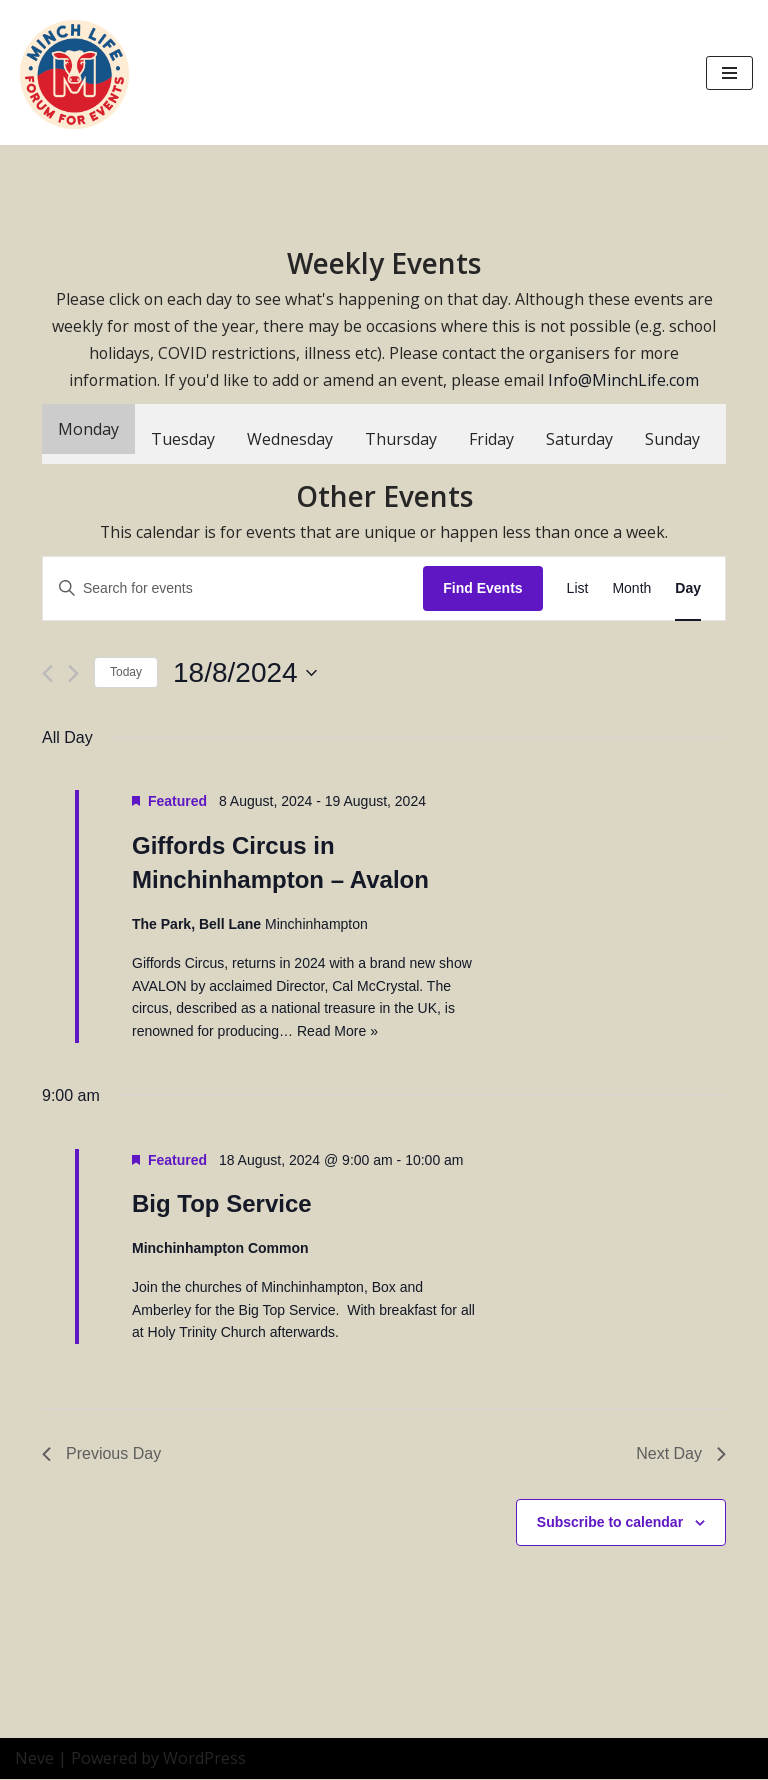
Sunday (672, 440)
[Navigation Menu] (729, 73)
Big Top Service (222, 1204)
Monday (88, 430)
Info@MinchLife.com (626, 380)
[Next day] (73, 674)
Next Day (681, 1453)
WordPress (204, 1758)
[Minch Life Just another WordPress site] (75, 72)
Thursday (401, 440)
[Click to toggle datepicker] (245, 673)
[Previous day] (47, 674)
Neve (34, 1758)
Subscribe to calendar (610, 1522)
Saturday (579, 440)
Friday (491, 440)
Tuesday (183, 440)
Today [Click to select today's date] (126, 673)
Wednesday (290, 440)
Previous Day (101, 1453)
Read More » (337, 1031)
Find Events (482, 589)
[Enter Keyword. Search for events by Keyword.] (233, 589)
